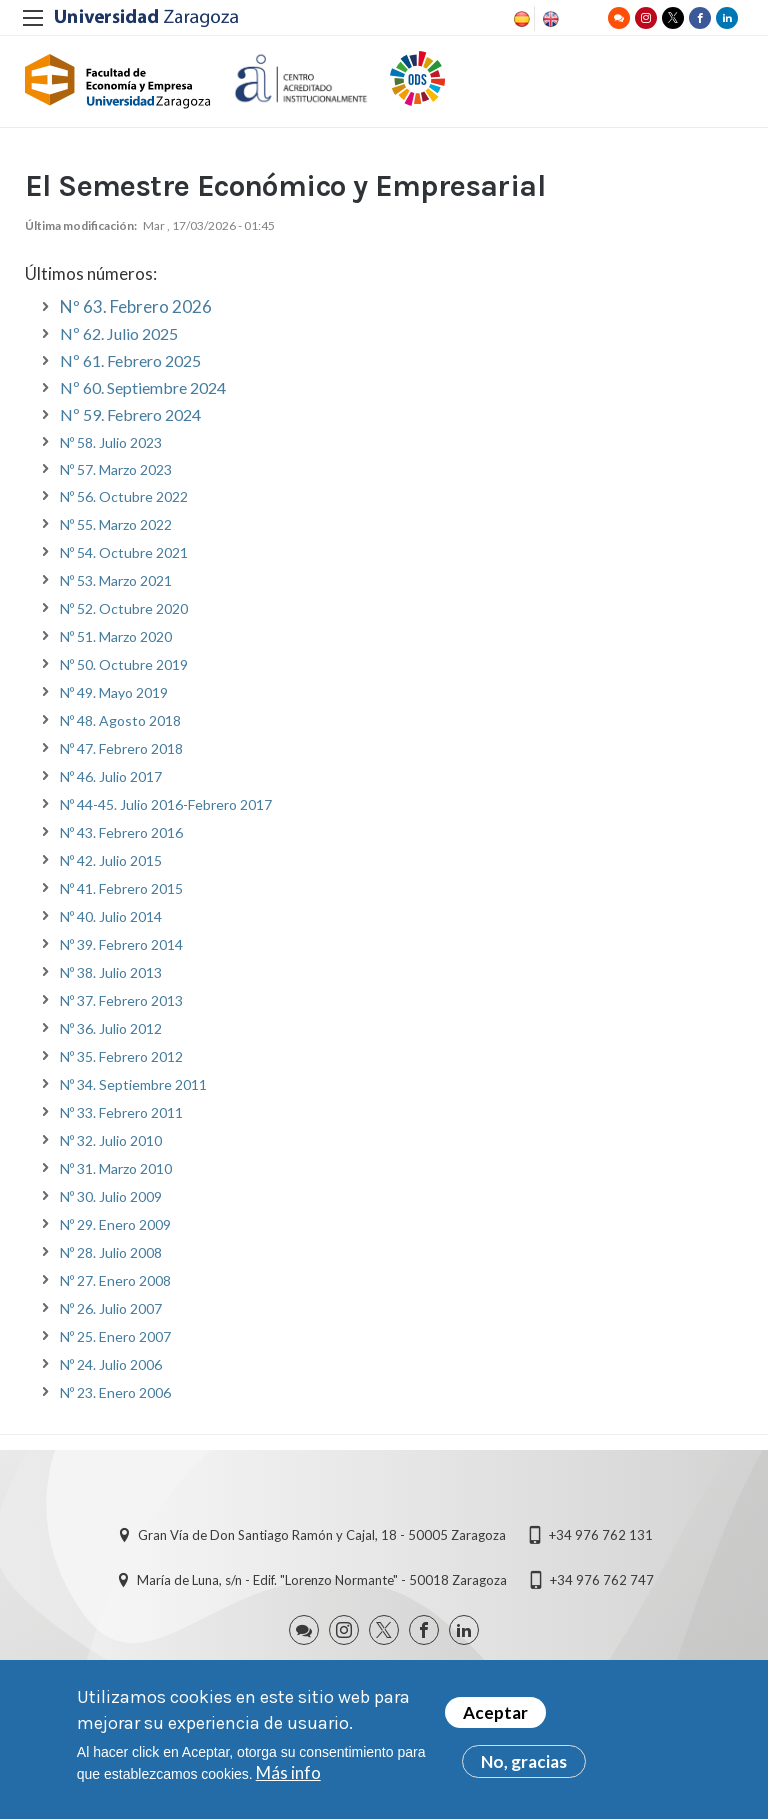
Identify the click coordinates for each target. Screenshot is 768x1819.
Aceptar (495, 1717)
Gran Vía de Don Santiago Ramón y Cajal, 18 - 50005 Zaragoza (322, 1540)
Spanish (520, 19)
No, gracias (524, 1766)
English (549, 19)
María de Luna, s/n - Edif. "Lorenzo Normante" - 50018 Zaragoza (322, 1585)
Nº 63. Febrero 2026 (136, 311)
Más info (288, 1777)
